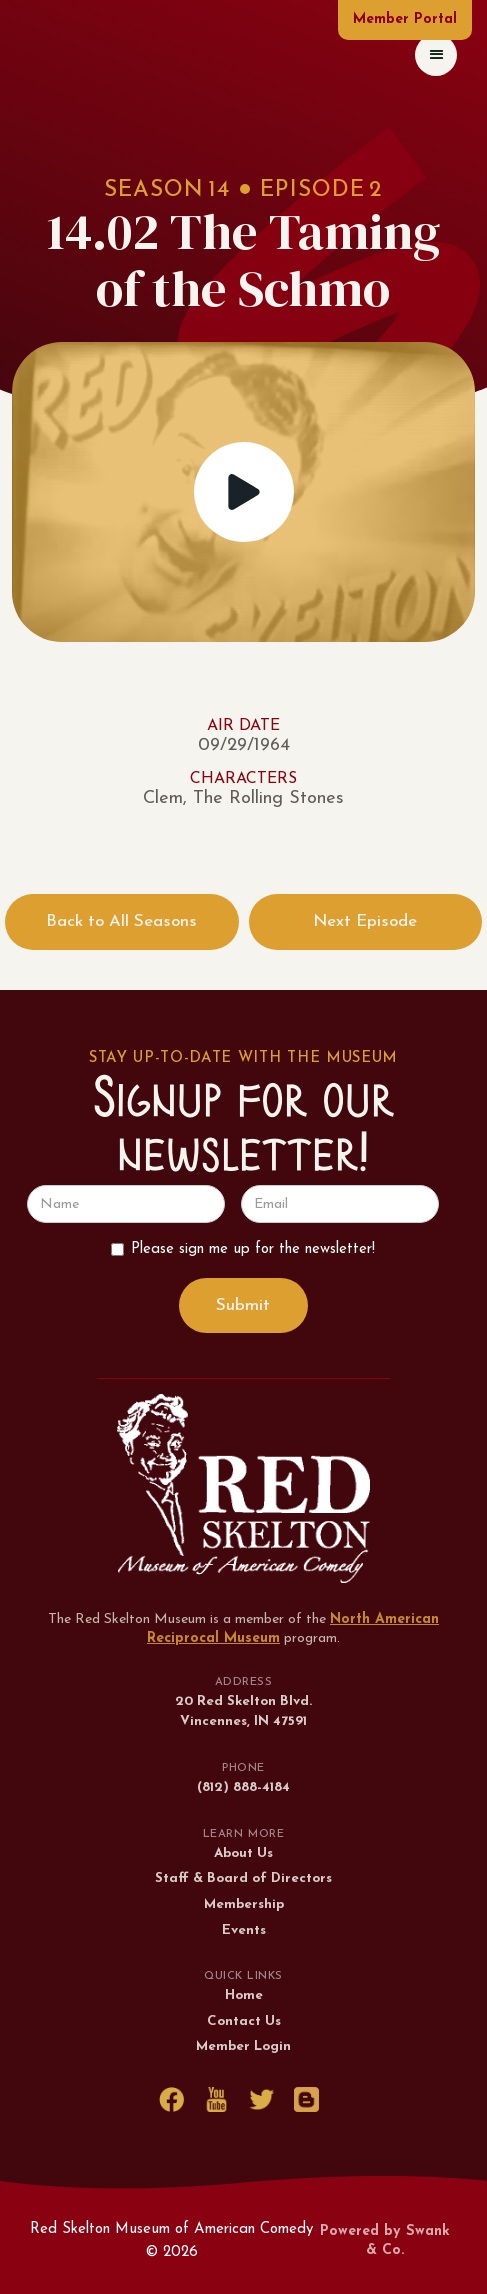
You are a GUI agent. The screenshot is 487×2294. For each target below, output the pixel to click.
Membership (244, 1904)
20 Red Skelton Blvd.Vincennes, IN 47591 (243, 1711)
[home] (34, 54)
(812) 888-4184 (243, 1787)
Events (244, 1930)
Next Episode (365, 921)
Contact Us (244, 2021)
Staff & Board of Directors (243, 1878)
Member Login (243, 2046)
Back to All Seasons (121, 921)
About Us (243, 1853)
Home (244, 1995)
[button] (436, 55)
